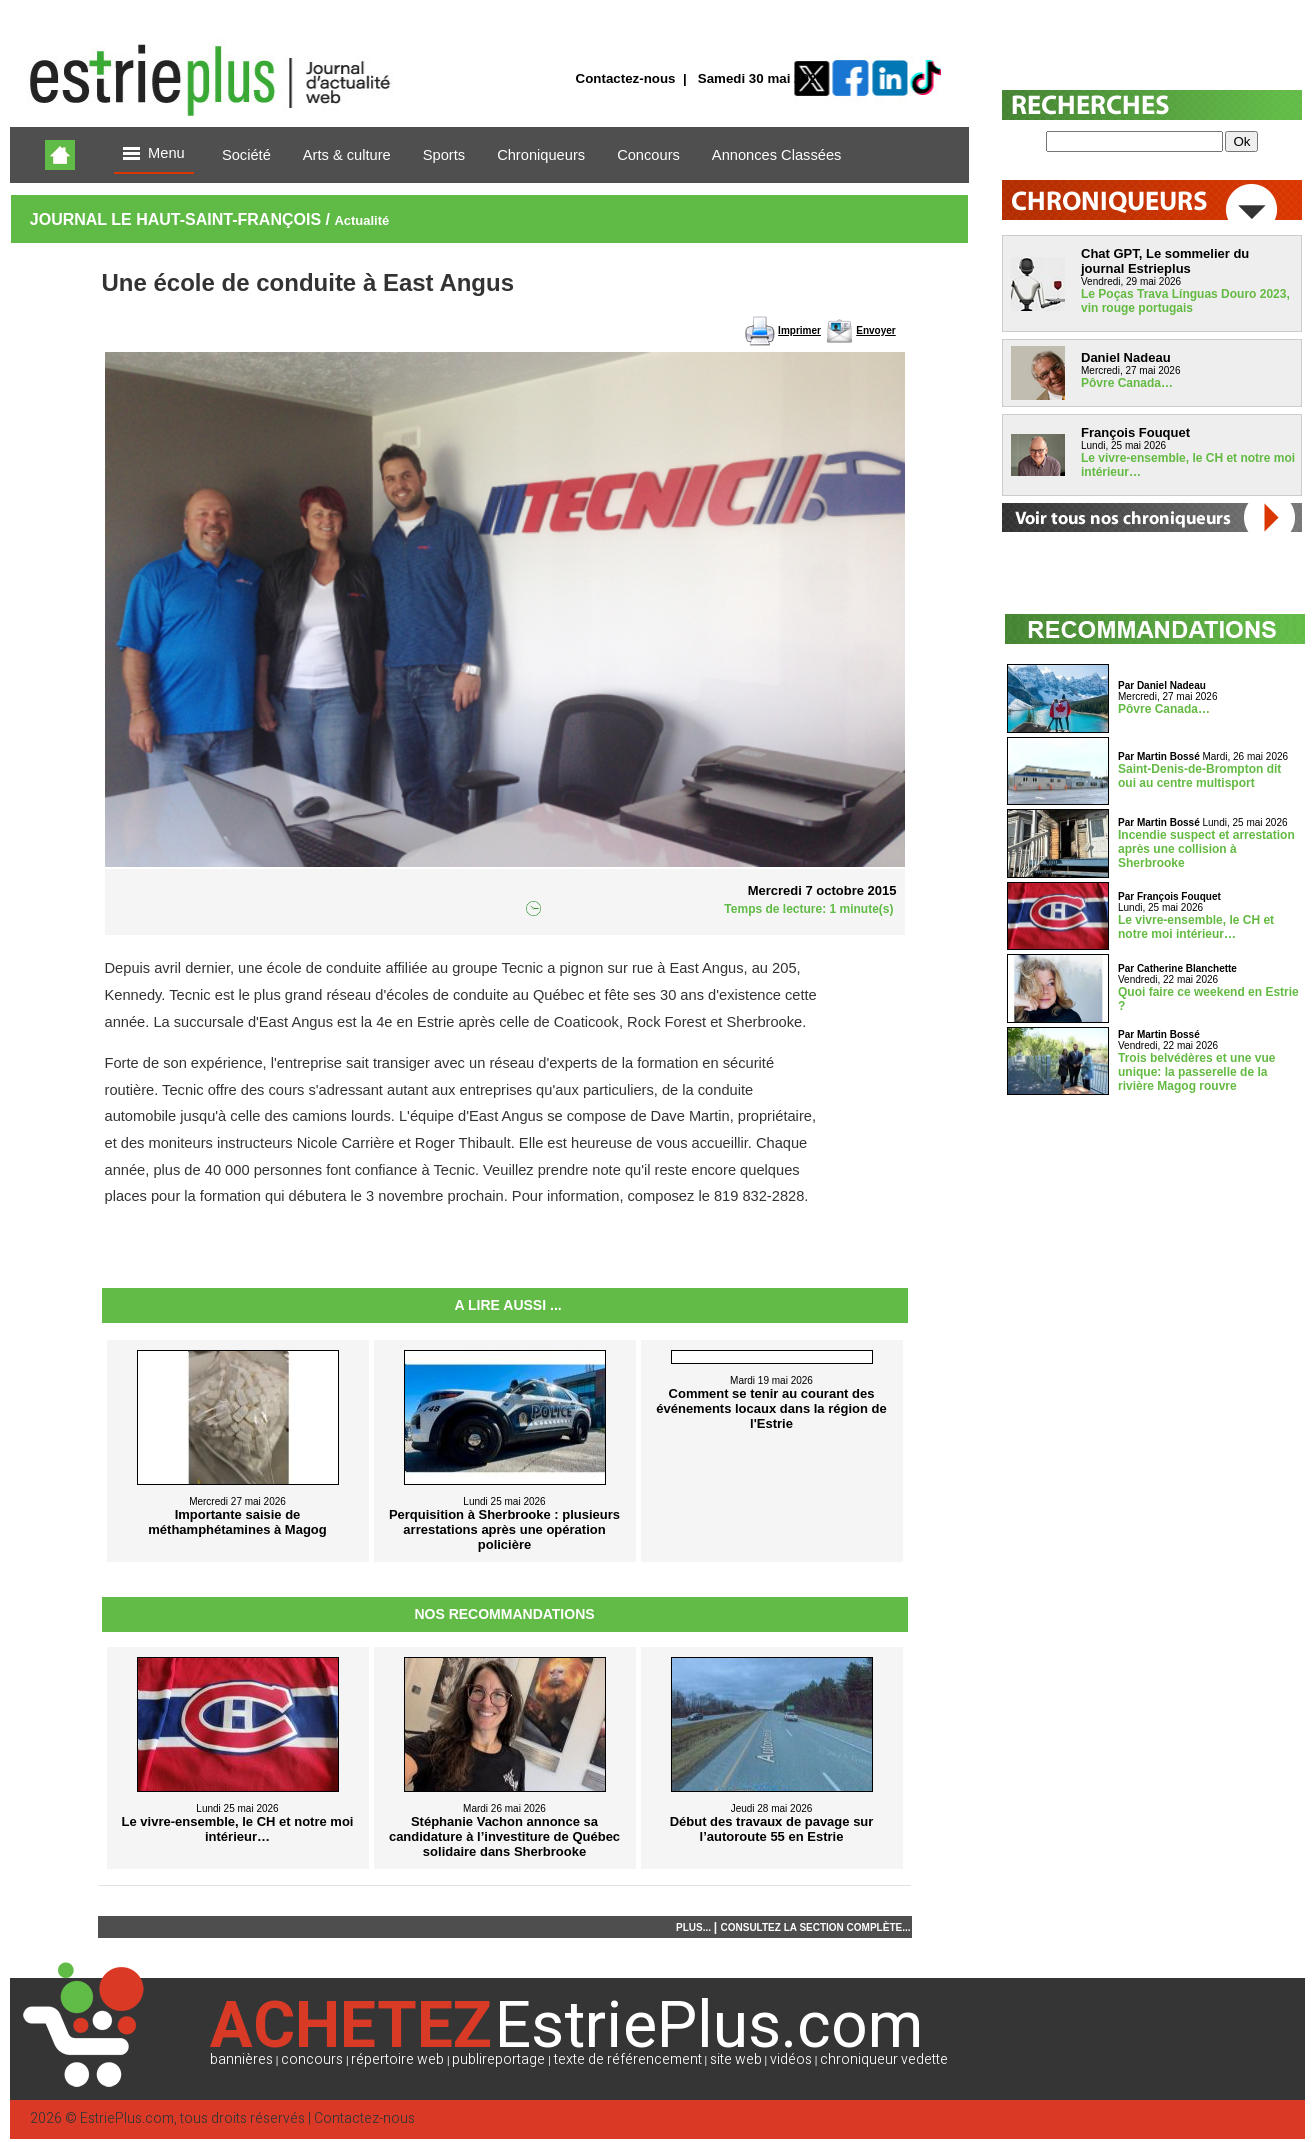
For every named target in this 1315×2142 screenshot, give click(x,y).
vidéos (791, 2059)
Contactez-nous (626, 78)
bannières (241, 2059)
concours (312, 2059)
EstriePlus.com (127, 2118)
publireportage (498, 2059)
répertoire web (397, 2059)
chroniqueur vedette (884, 2059)
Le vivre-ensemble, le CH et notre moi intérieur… (1196, 927)
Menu (154, 154)
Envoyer (875, 330)
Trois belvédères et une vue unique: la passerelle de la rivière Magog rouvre (1196, 1072)
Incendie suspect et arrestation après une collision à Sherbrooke (1206, 849)
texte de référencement (628, 2059)
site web (736, 2059)
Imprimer (799, 330)
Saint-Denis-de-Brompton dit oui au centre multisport (1199, 776)
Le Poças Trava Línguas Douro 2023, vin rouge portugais (1185, 301)
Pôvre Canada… (1127, 383)
